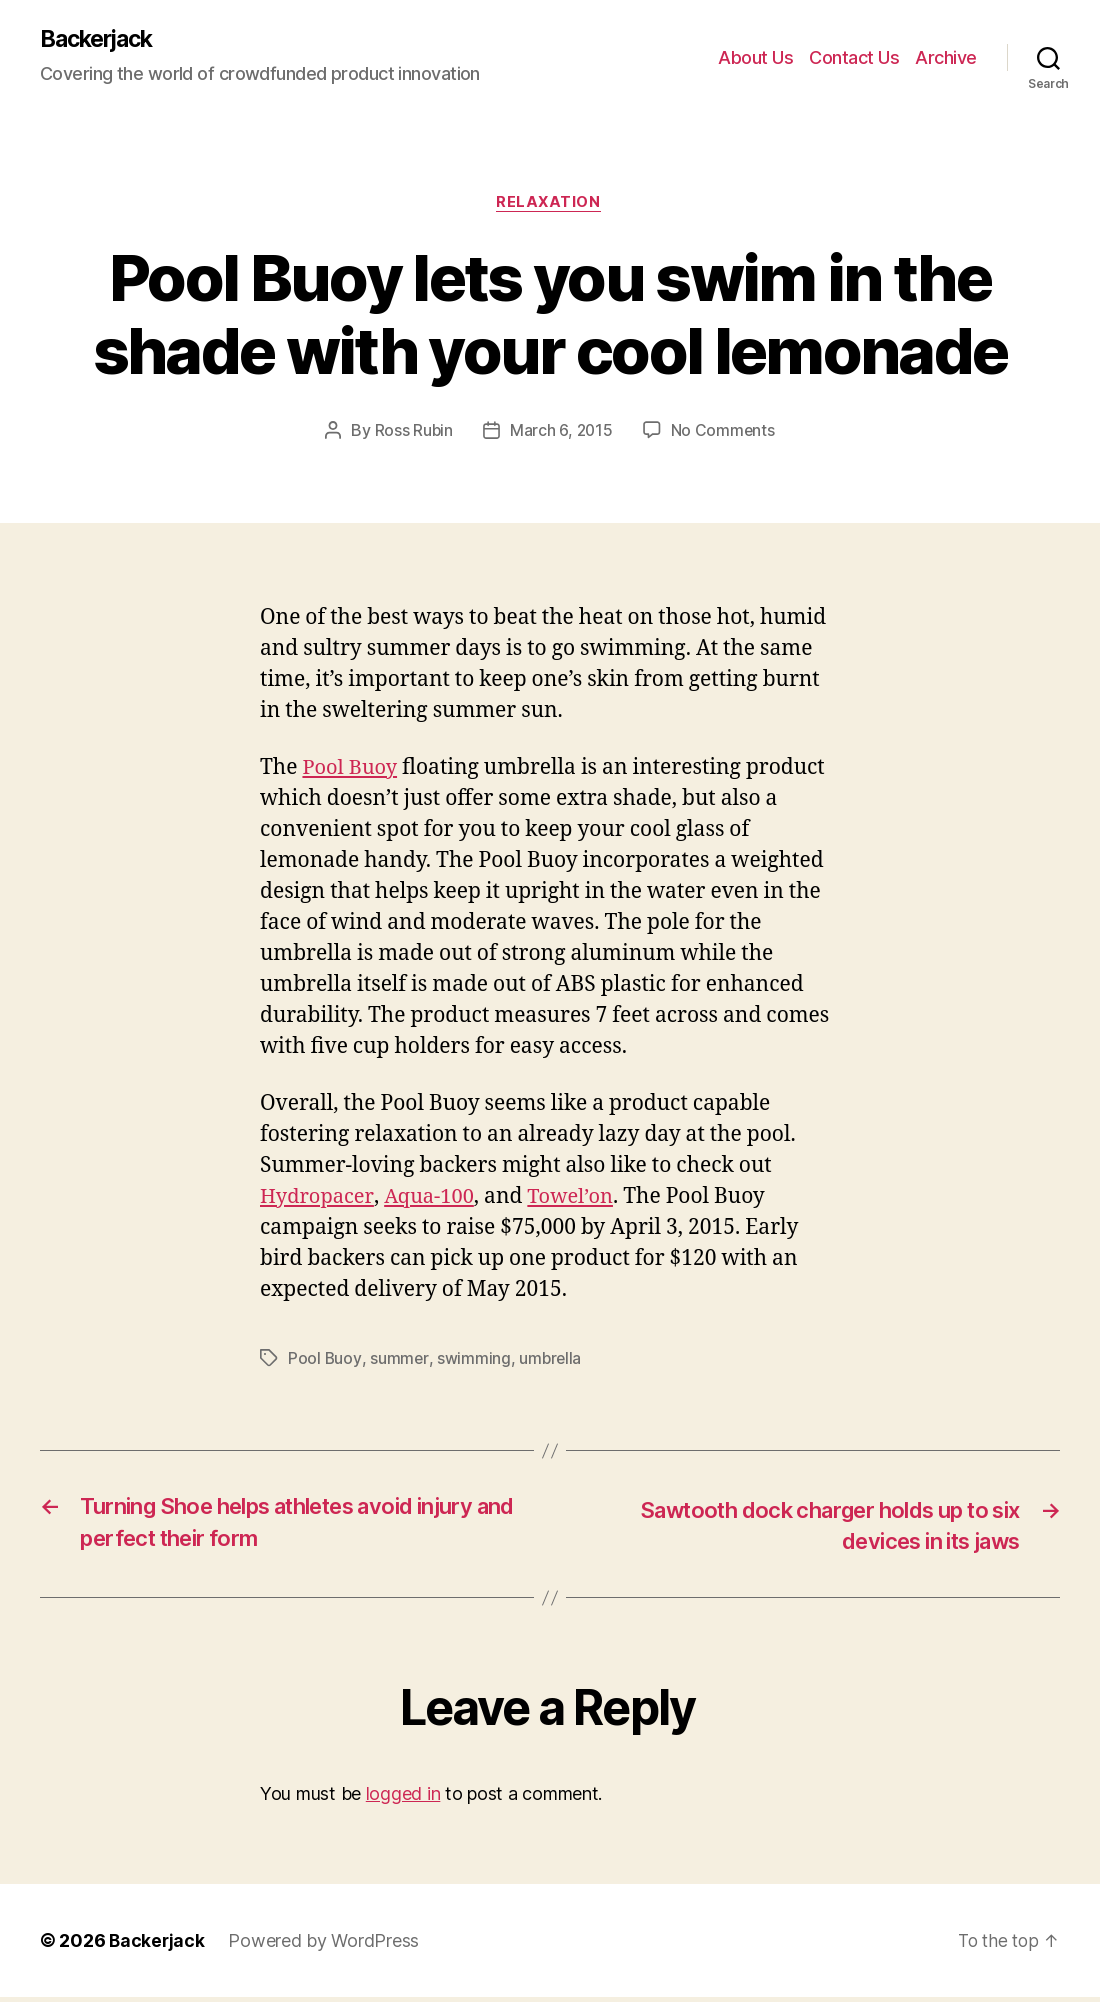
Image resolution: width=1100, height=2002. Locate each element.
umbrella (551, 1360)
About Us (755, 57)
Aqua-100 (434, 1198)
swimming (474, 1360)
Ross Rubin (412, 433)
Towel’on (580, 1198)
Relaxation (550, 205)
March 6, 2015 (561, 433)
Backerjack (101, 40)
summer (399, 1360)
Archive (946, 57)
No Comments (723, 433)
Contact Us (854, 57)
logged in (403, 1798)
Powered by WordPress (325, 1945)
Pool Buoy (351, 769)
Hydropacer (318, 1198)
